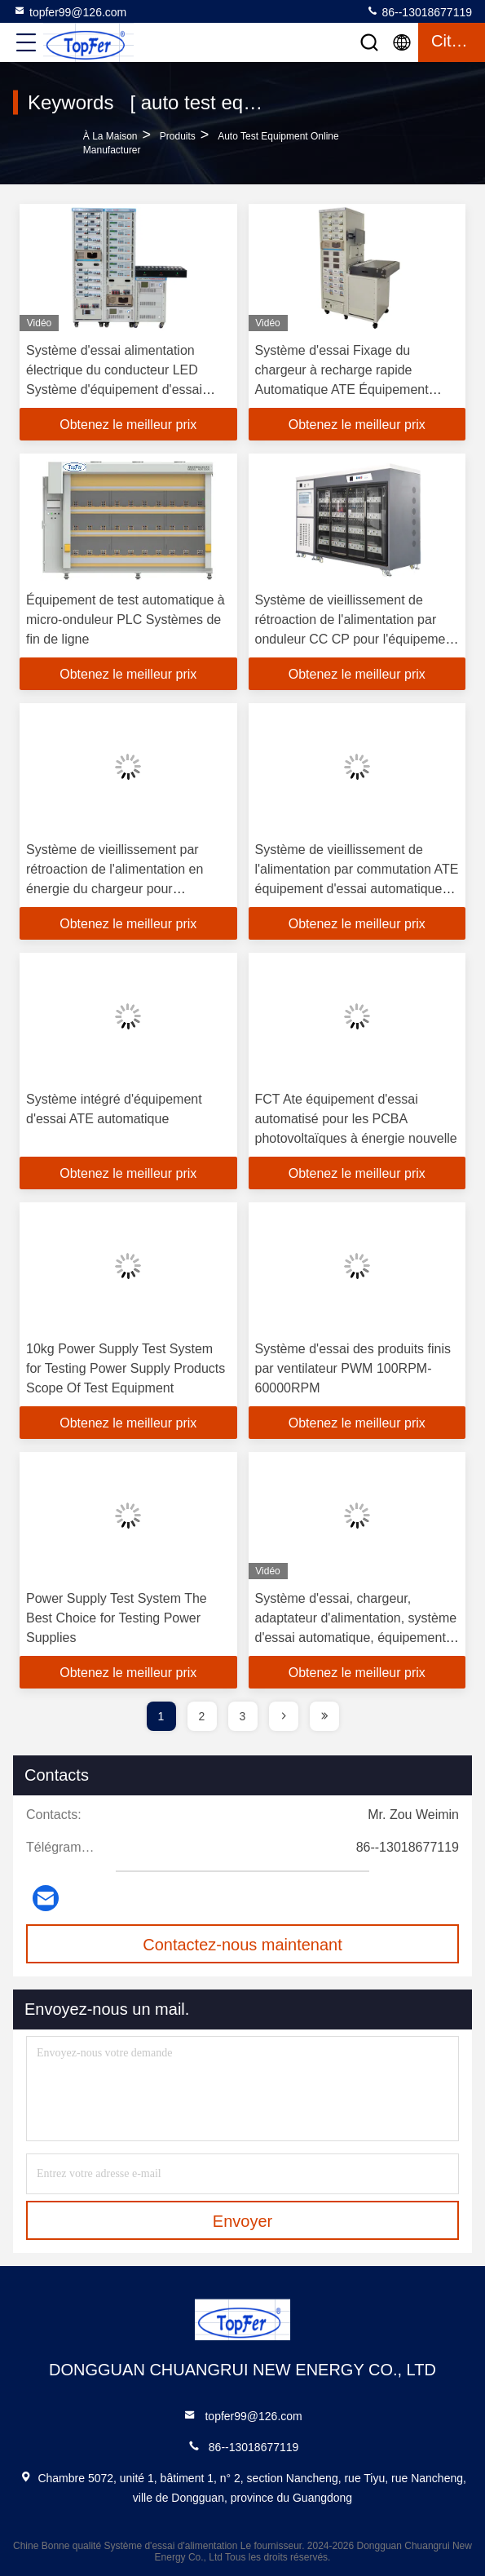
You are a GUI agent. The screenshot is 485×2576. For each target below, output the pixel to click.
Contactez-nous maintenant (242, 1945)
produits (178, 136)
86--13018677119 (419, 11)
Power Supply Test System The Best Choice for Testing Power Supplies (116, 1617)
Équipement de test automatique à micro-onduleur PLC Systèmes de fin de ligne (125, 619)
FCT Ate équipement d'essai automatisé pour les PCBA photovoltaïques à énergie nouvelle (356, 1118)
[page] (283, 1716)
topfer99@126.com (69, 11)
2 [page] (202, 1716)
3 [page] (243, 1716)
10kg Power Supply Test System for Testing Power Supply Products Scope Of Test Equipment (125, 1368)
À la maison (110, 136)
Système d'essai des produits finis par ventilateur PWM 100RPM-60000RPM (353, 1368)
